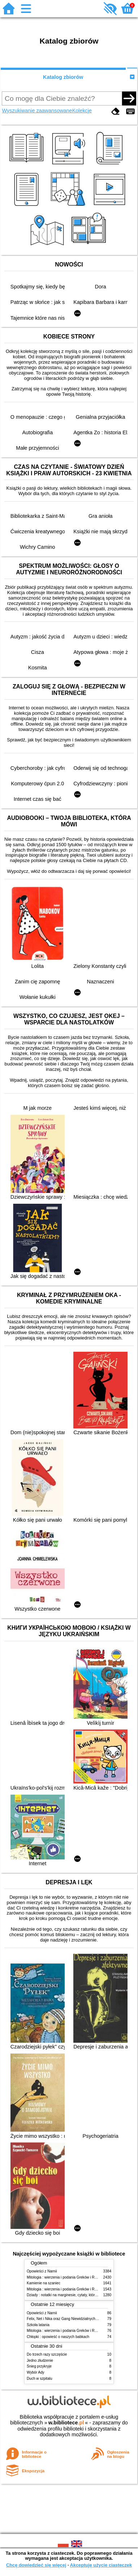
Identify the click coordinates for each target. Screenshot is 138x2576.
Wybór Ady (35, 2372)
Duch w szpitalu (39, 2378)
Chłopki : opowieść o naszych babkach (58, 2337)
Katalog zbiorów (63, 77)
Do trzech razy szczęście (47, 2354)
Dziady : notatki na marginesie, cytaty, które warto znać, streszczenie (82, 2295)
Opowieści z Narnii (42, 2271)
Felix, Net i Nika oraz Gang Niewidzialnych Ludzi (66, 2319)
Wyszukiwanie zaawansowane (37, 110)
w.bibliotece (66, 2422)
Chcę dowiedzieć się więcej (36, 2565)
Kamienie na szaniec (43, 2283)
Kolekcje (82, 110)
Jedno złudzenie (40, 2360)
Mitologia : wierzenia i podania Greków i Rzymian (66, 2277)
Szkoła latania (38, 2325)
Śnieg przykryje (39, 2366)
